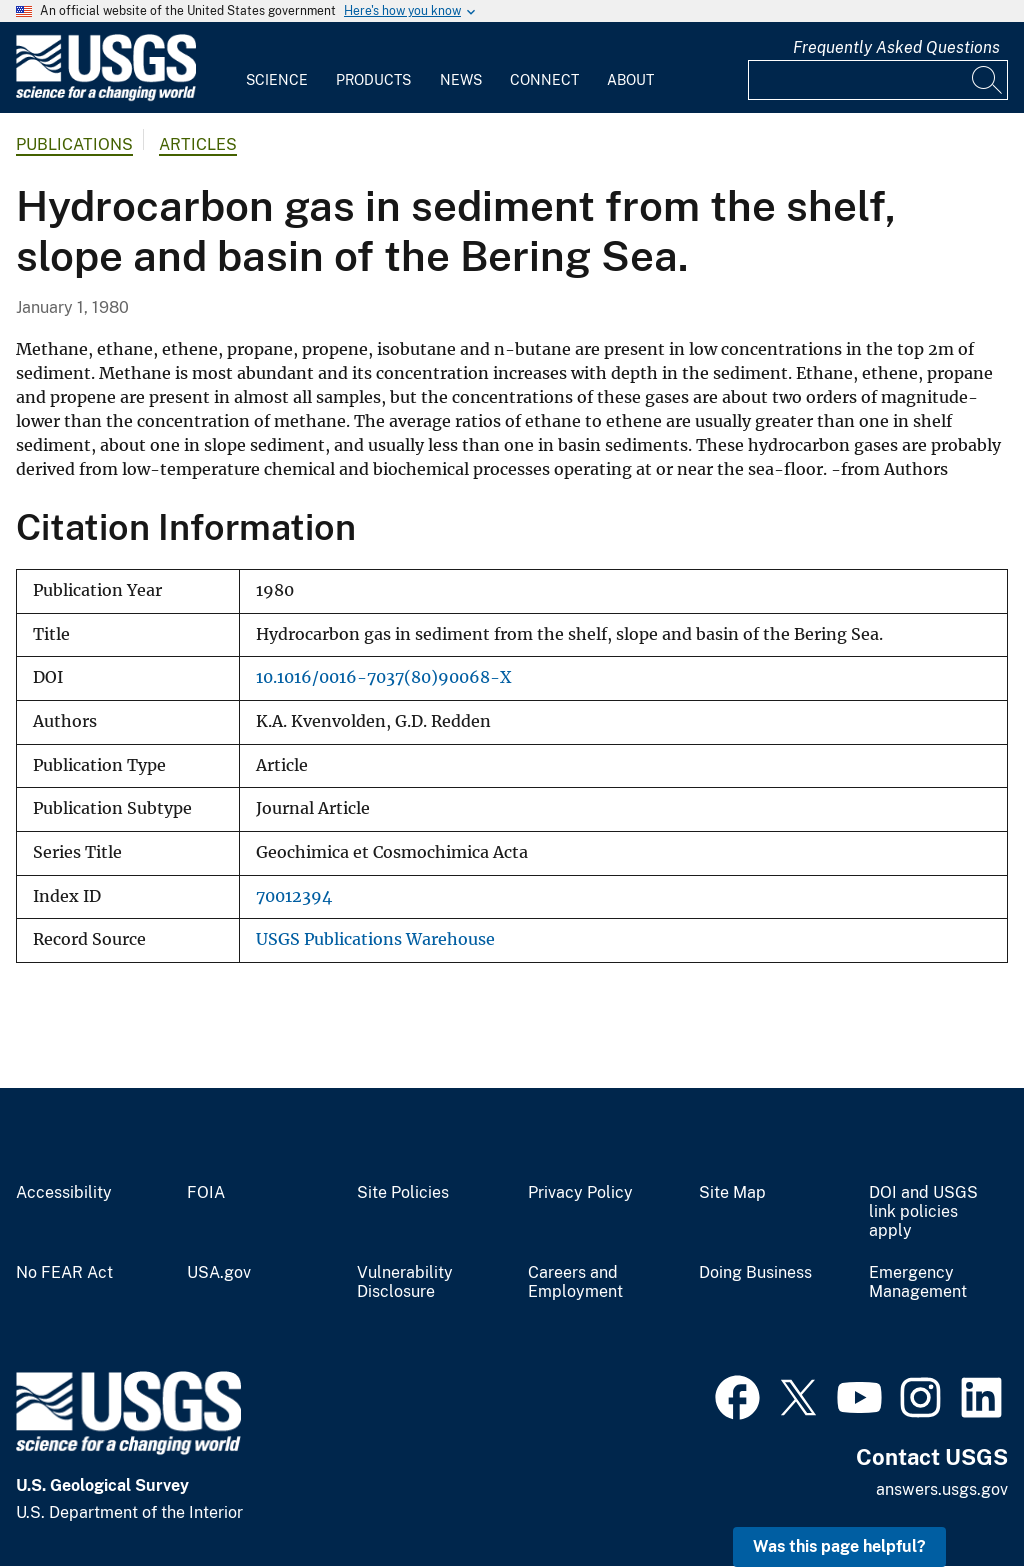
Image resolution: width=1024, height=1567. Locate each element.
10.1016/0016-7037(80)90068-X (383, 677)
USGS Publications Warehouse (375, 939)
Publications (74, 144)
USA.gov (219, 1273)
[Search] (988, 80)
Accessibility (64, 1193)
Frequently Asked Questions (896, 47)
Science (277, 80)
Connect (544, 80)
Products (373, 80)
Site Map (732, 1193)
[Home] (106, 96)
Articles (198, 144)
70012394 (294, 896)
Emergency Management (918, 1282)
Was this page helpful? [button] (839, 1546)
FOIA (206, 1193)
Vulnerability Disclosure (405, 1282)
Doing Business (755, 1273)
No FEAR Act (64, 1273)
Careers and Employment (575, 1282)
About (630, 80)
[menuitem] (277, 68)
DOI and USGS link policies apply (923, 1212)
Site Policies (403, 1193)
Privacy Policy (580, 1193)
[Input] (878, 80)
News (461, 80)
